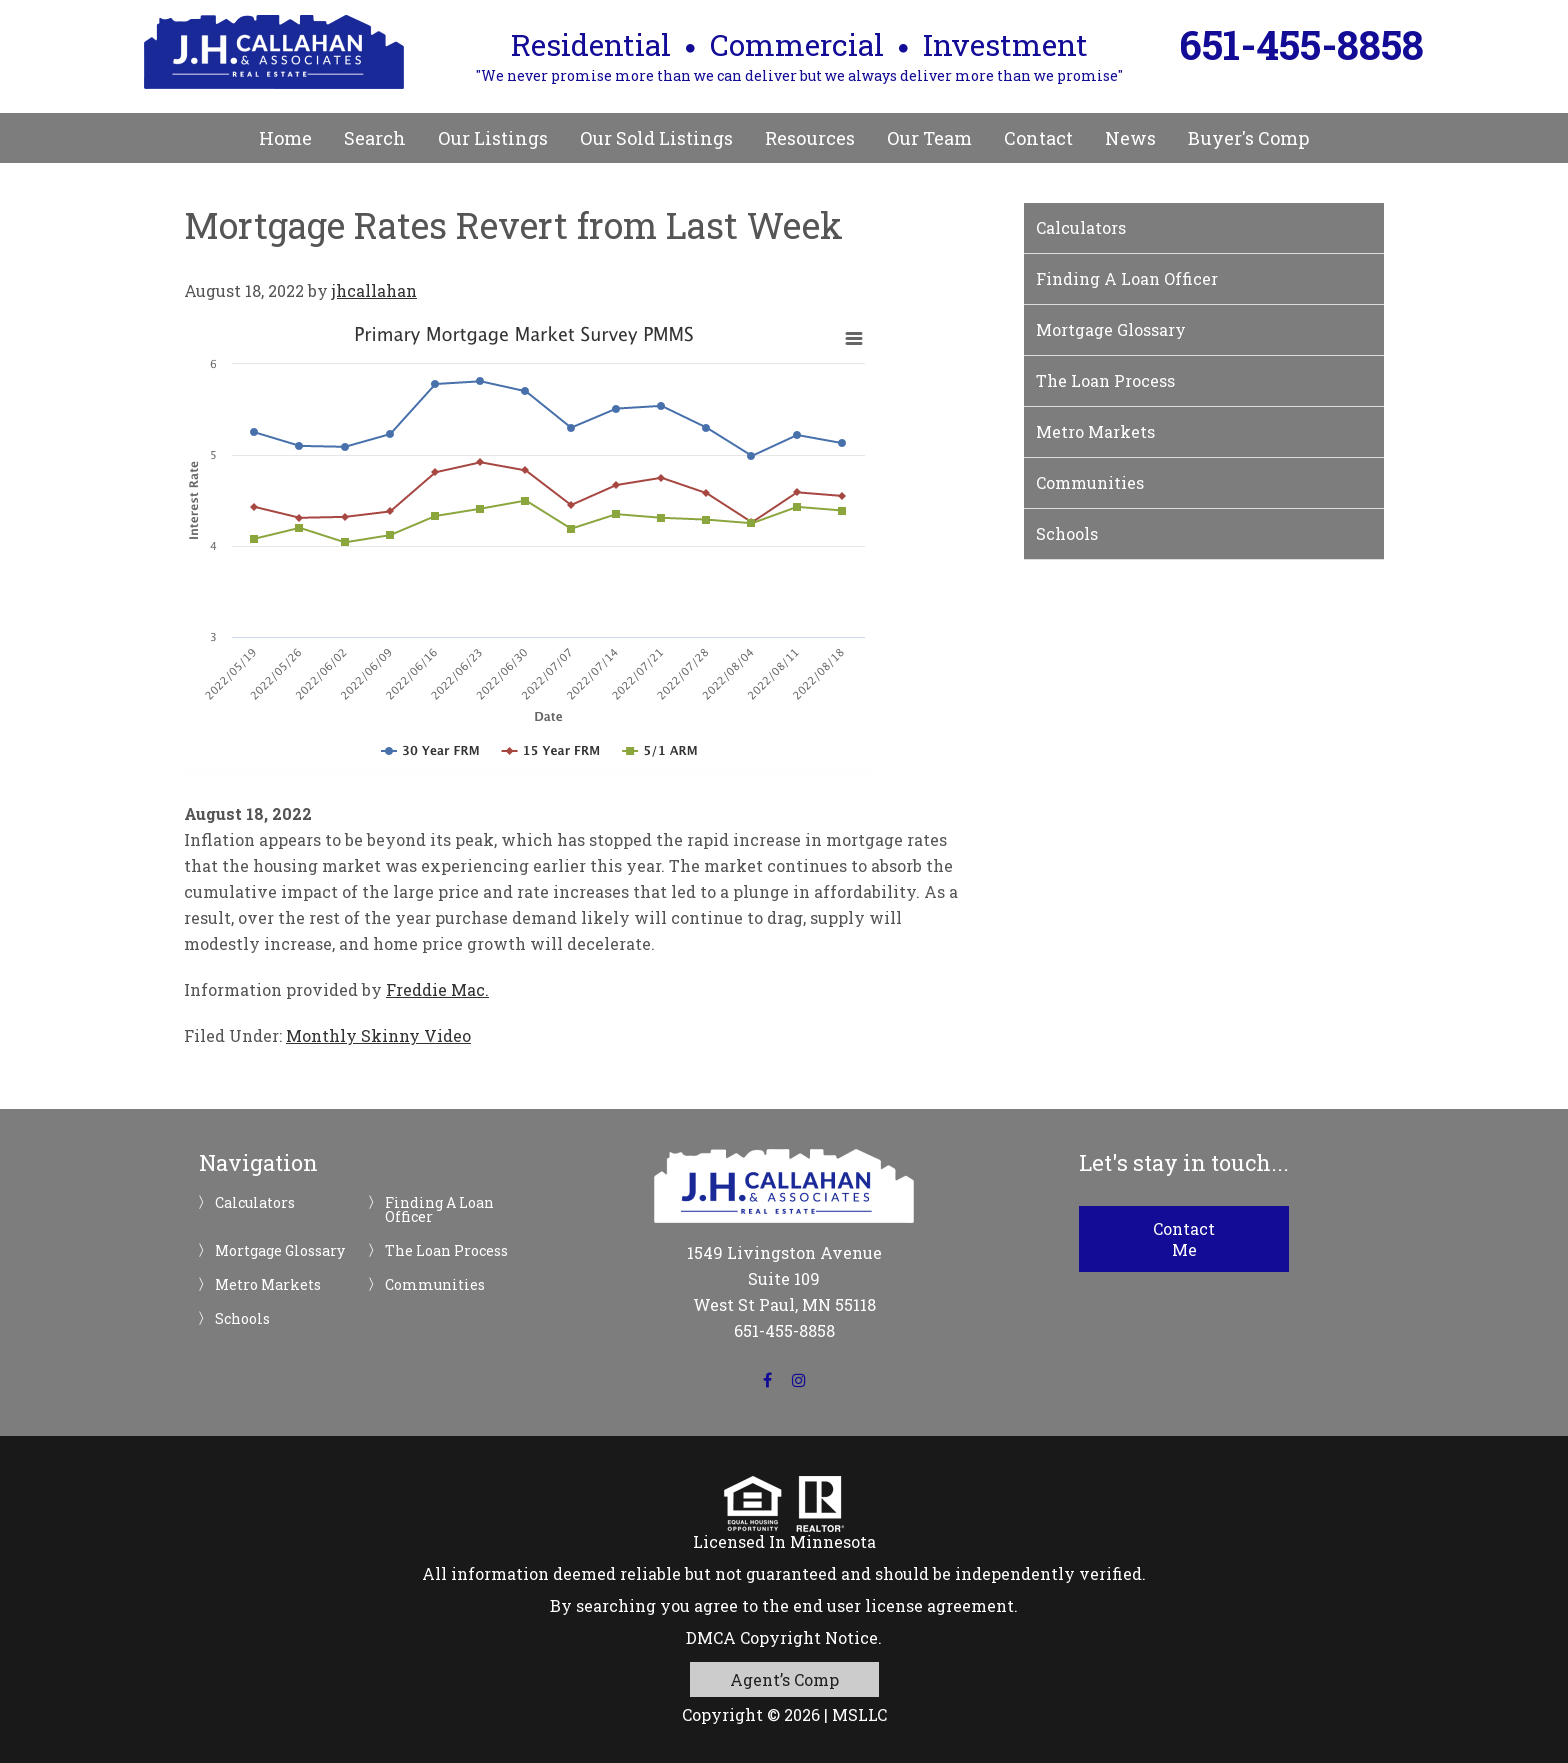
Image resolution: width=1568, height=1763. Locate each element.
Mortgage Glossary (1111, 329)
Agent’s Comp (784, 1679)
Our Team (929, 138)
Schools (1067, 533)
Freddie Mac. (437, 989)
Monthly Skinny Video (378, 1035)
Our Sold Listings (656, 138)
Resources (810, 138)
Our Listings (493, 138)
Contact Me (1184, 1239)
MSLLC (859, 1714)
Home (285, 138)
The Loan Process (1105, 380)
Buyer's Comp (1248, 138)
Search (375, 138)
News (1130, 138)
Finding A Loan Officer (1127, 278)
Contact (1038, 138)
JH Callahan (274, 52)
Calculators (1081, 227)
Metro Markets (1095, 431)
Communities (1090, 482)
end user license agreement (903, 1605)
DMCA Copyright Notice (782, 1637)
